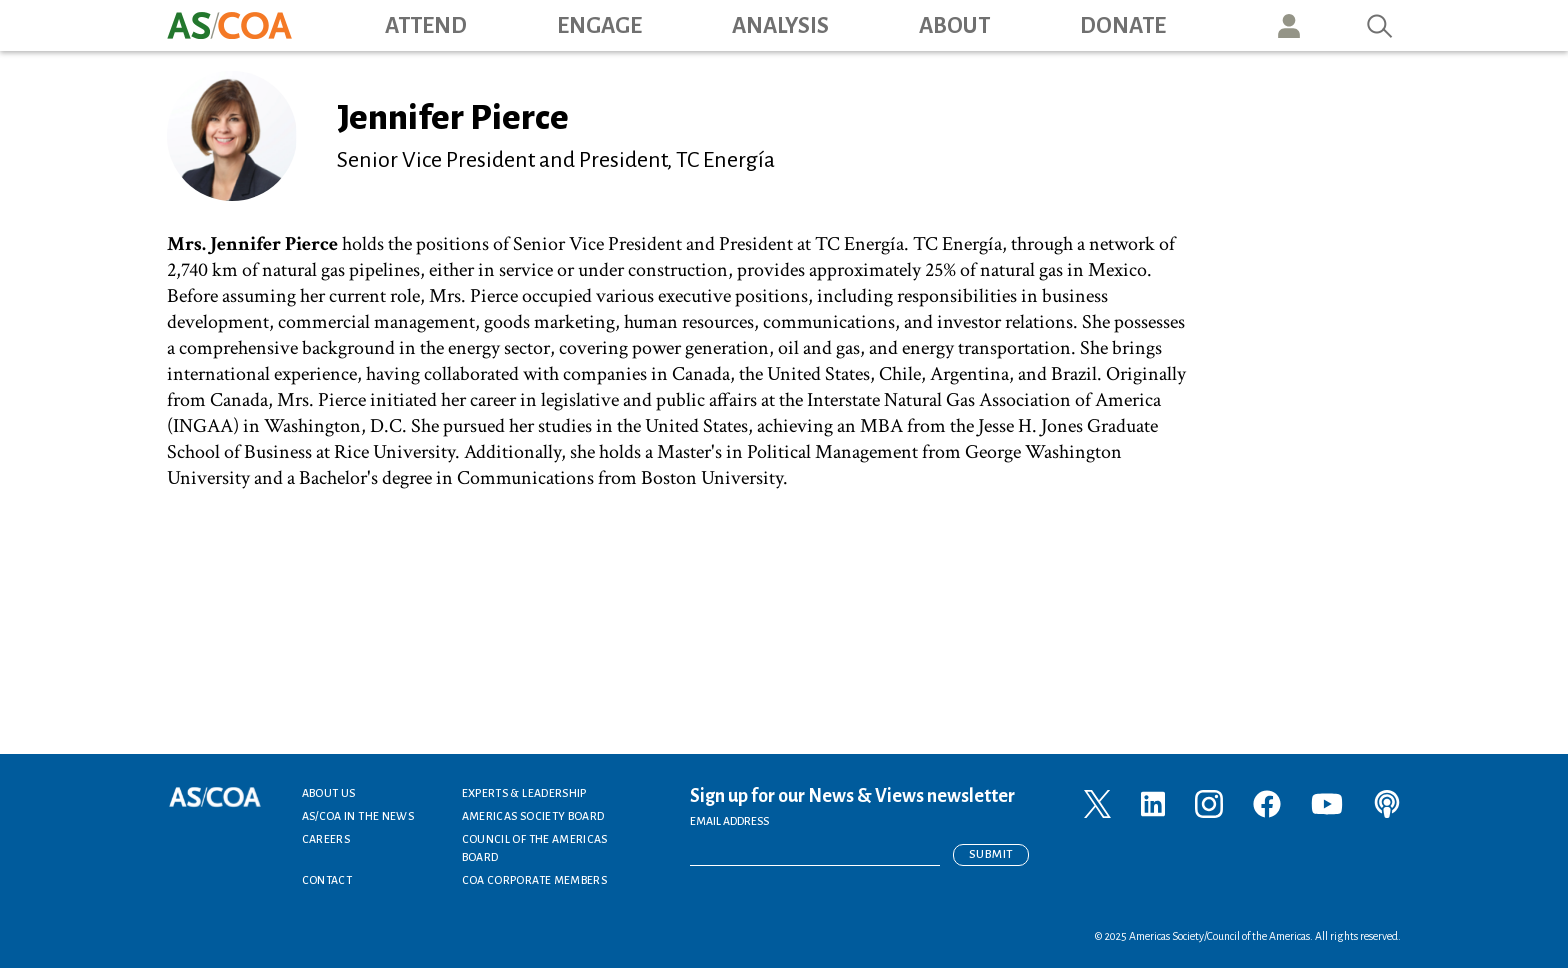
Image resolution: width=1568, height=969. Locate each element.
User (1289, 25)
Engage (599, 26)
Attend (426, 26)
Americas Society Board (533, 816)
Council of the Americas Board (535, 848)
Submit (991, 854)
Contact (327, 880)
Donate (1123, 26)
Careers (326, 839)
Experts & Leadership (524, 793)
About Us (329, 793)
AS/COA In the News (358, 816)
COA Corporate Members (535, 880)
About (954, 26)
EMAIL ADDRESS (729, 821)
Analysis (780, 26)
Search (1380, 25)
